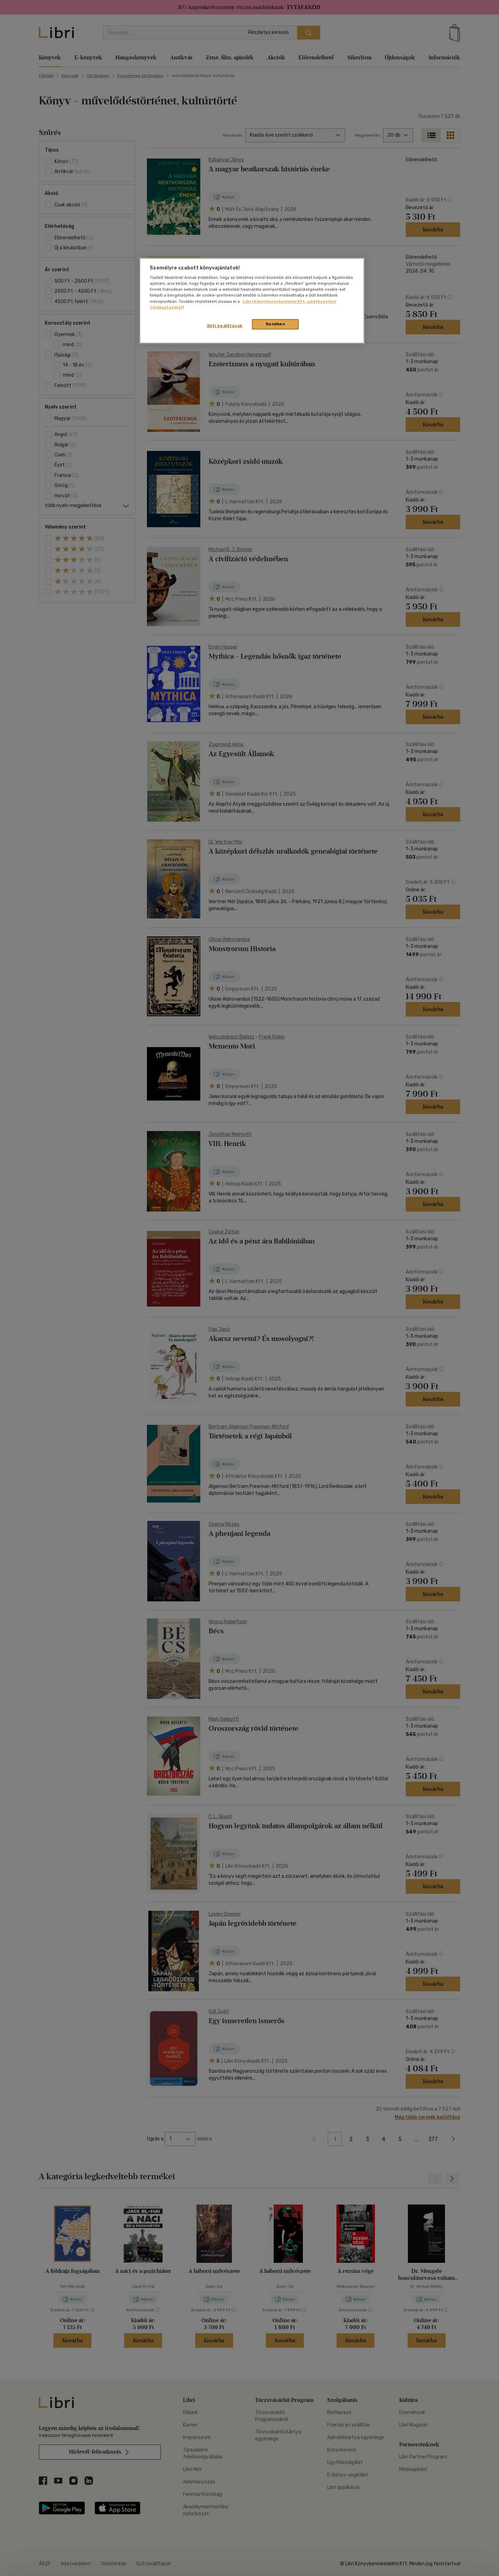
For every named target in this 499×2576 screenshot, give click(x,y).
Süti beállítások (225, 325)
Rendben (275, 324)
